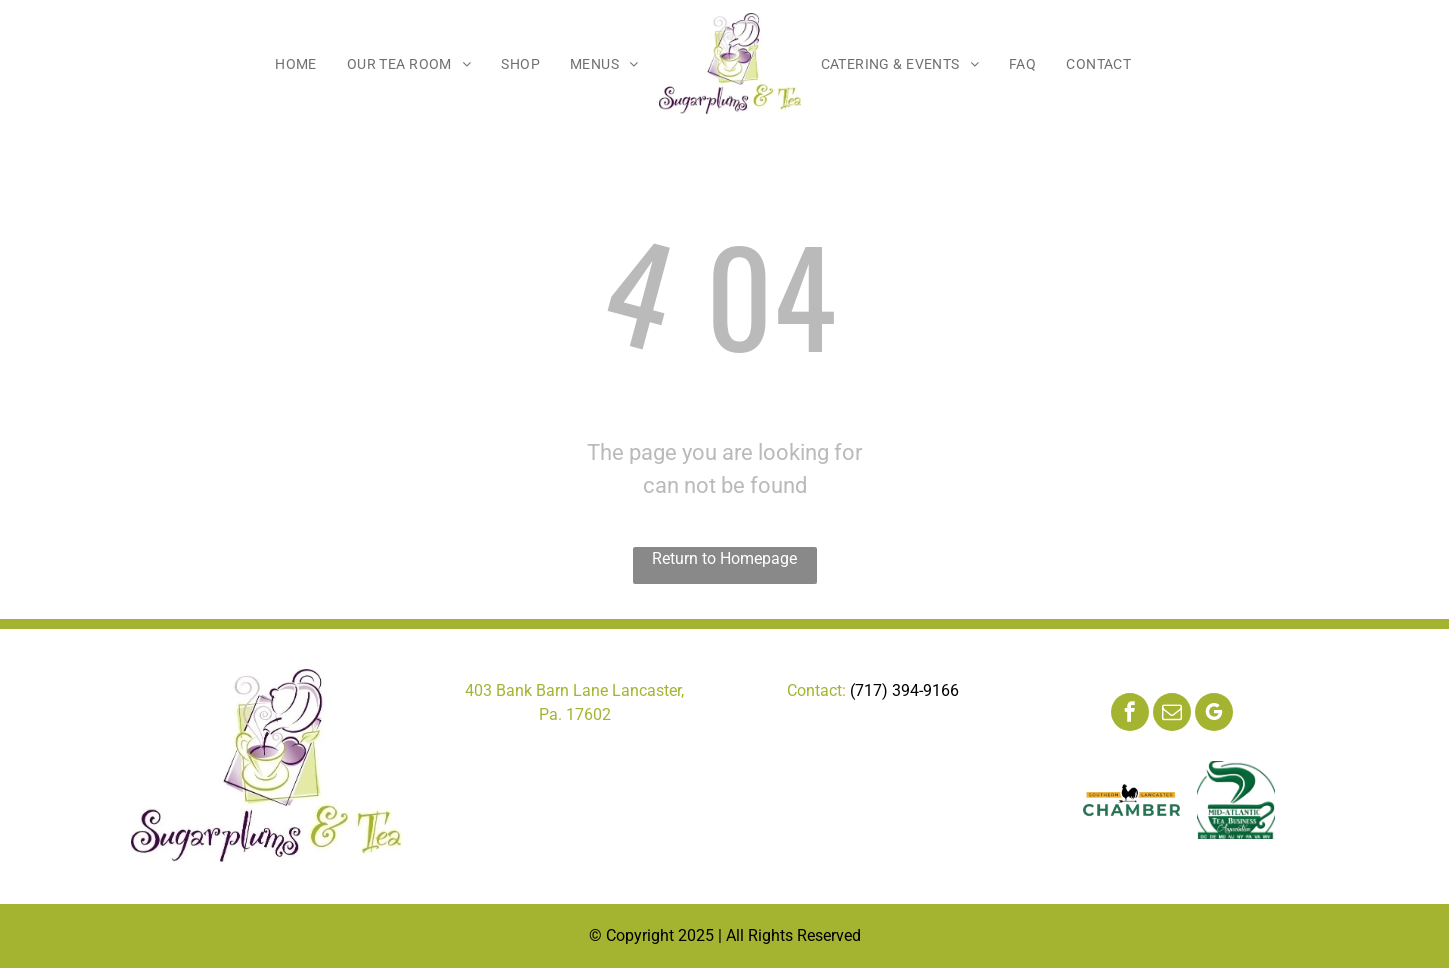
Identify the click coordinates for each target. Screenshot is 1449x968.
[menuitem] (296, 64)
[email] (1172, 714)
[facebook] (1130, 714)
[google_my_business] (1214, 714)
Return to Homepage (724, 558)
